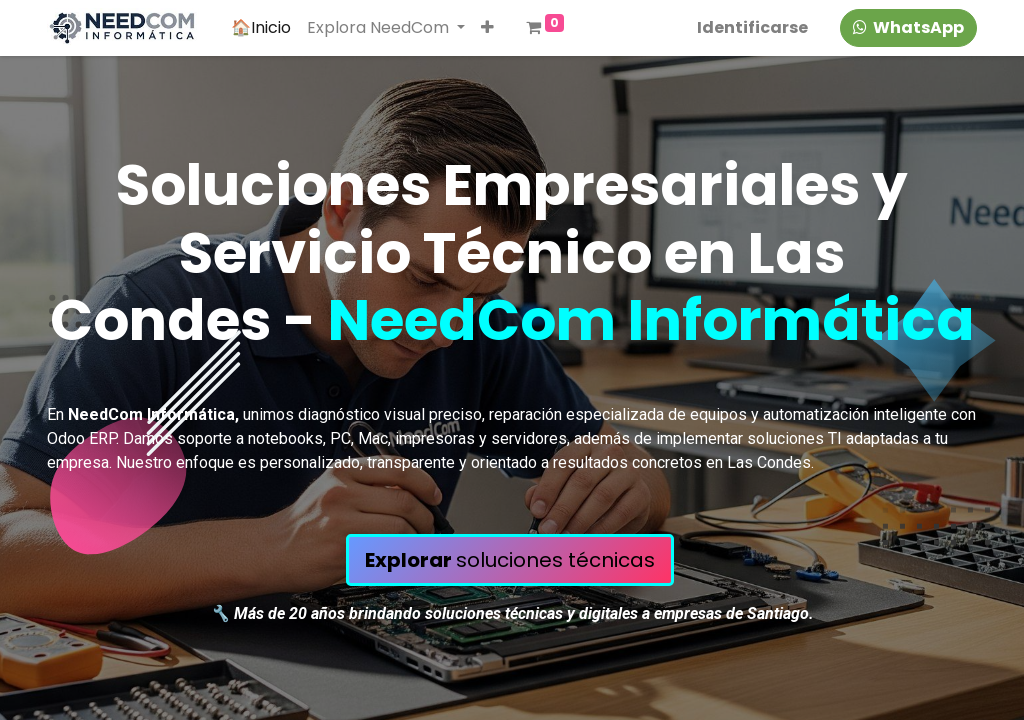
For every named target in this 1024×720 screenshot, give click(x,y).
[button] (487, 28)
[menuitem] (261, 28)
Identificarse (752, 27)
